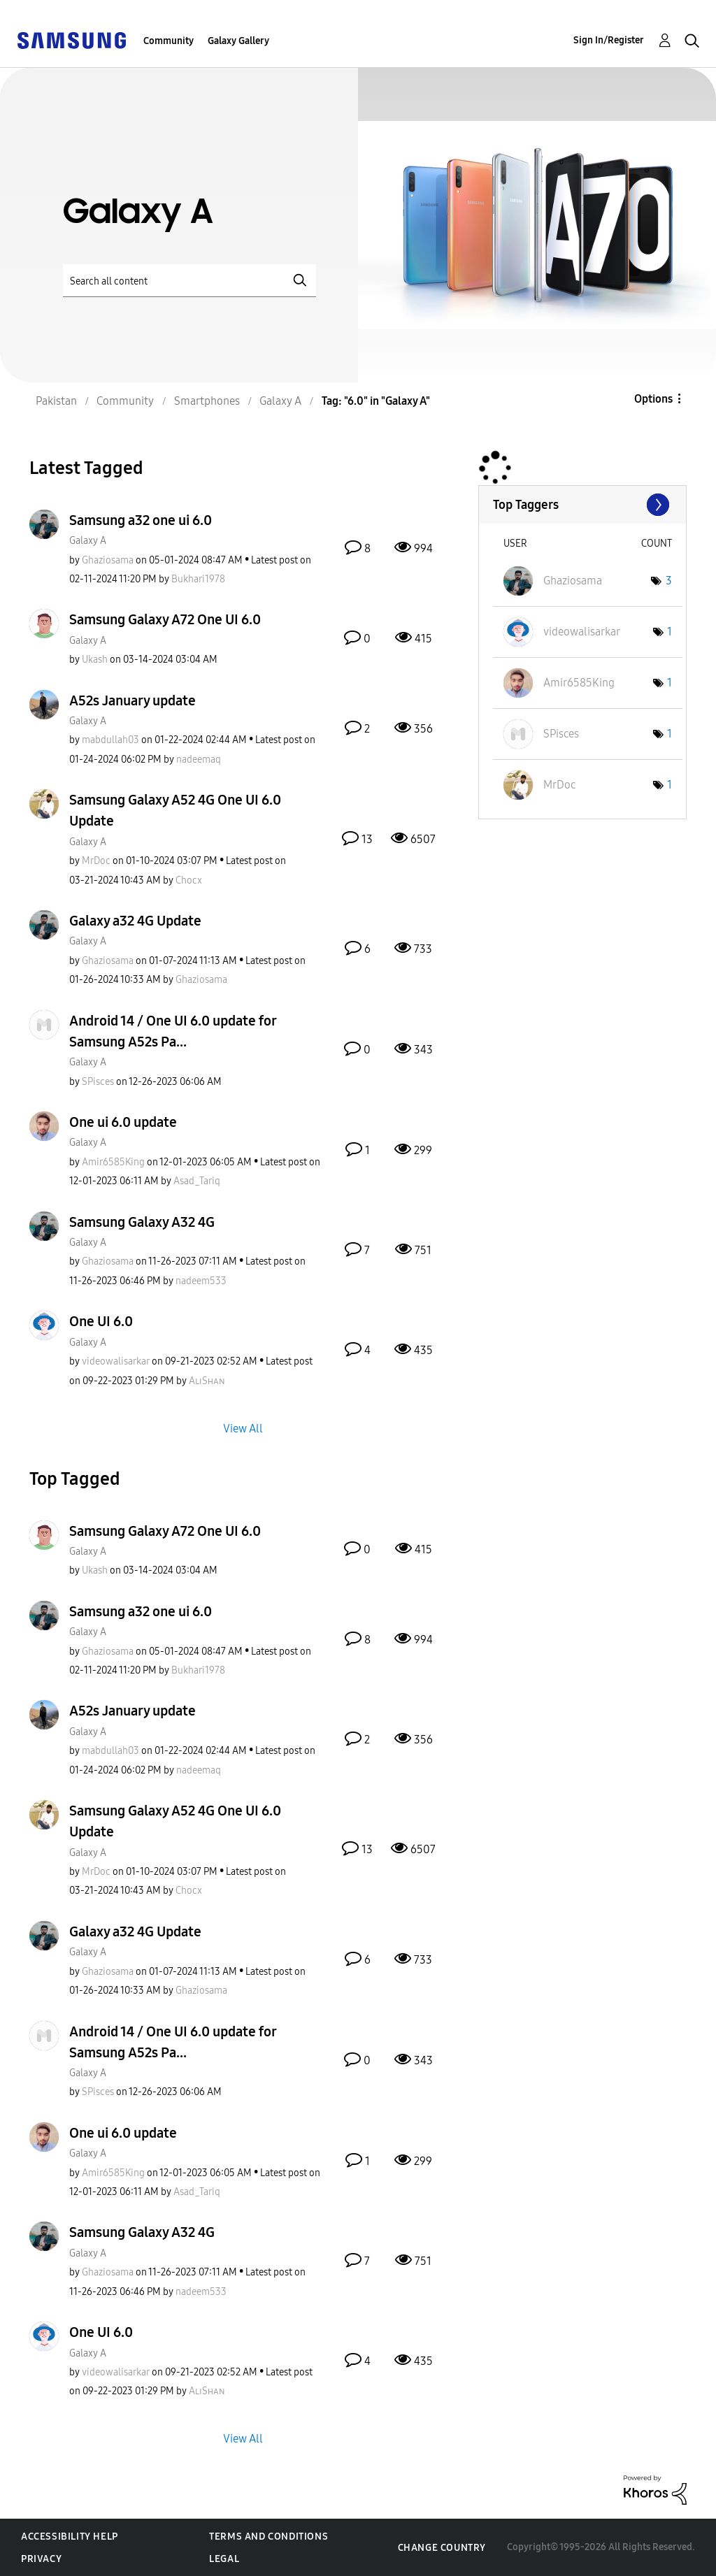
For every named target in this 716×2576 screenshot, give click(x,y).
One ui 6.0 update (123, 1122)
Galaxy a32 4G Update (135, 920)
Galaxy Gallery (238, 41)
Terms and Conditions (268, 2536)
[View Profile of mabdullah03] (110, 740)
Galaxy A (87, 541)
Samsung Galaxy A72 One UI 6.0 (165, 619)
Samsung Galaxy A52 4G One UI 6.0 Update (175, 810)
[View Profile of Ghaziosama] (108, 560)
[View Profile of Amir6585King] (113, 1162)
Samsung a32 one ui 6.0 (140, 520)
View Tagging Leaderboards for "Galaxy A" (582, 505)
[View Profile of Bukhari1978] (198, 579)
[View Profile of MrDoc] (96, 861)
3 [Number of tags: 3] (669, 580)
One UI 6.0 (101, 1321)
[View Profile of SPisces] (98, 1082)
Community (168, 41)
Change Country (442, 2548)
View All (243, 1427)
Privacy (41, 2559)
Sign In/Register (608, 40)
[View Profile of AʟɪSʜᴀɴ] (207, 1381)
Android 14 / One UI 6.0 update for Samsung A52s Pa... (172, 1031)
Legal (224, 2559)
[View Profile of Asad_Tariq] (196, 1181)
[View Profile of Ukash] (95, 659)
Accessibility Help (69, 2536)
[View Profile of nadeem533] (201, 1281)
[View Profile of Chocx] (189, 880)
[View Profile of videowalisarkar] (116, 1361)
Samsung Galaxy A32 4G (142, 1222)
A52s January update (132, 700)
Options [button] (653, 398)
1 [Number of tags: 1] (669, 631)
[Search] (189, 280)
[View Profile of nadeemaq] (198, 759)
